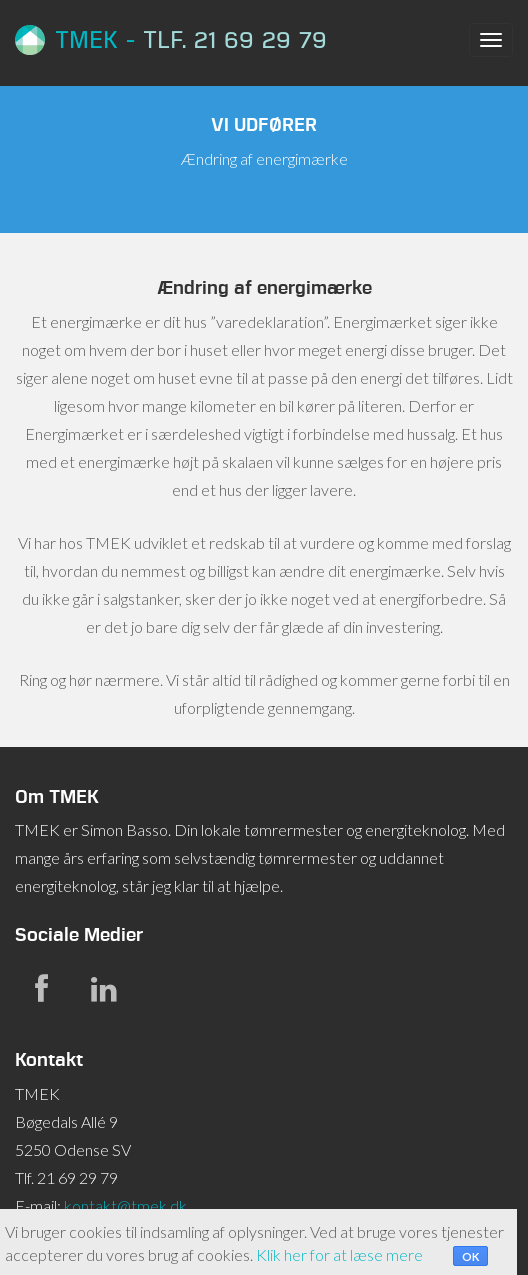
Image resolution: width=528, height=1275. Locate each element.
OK (470, 1256)
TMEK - (171, 40)
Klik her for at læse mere (339, 1254)
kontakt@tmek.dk (125, 1205)
